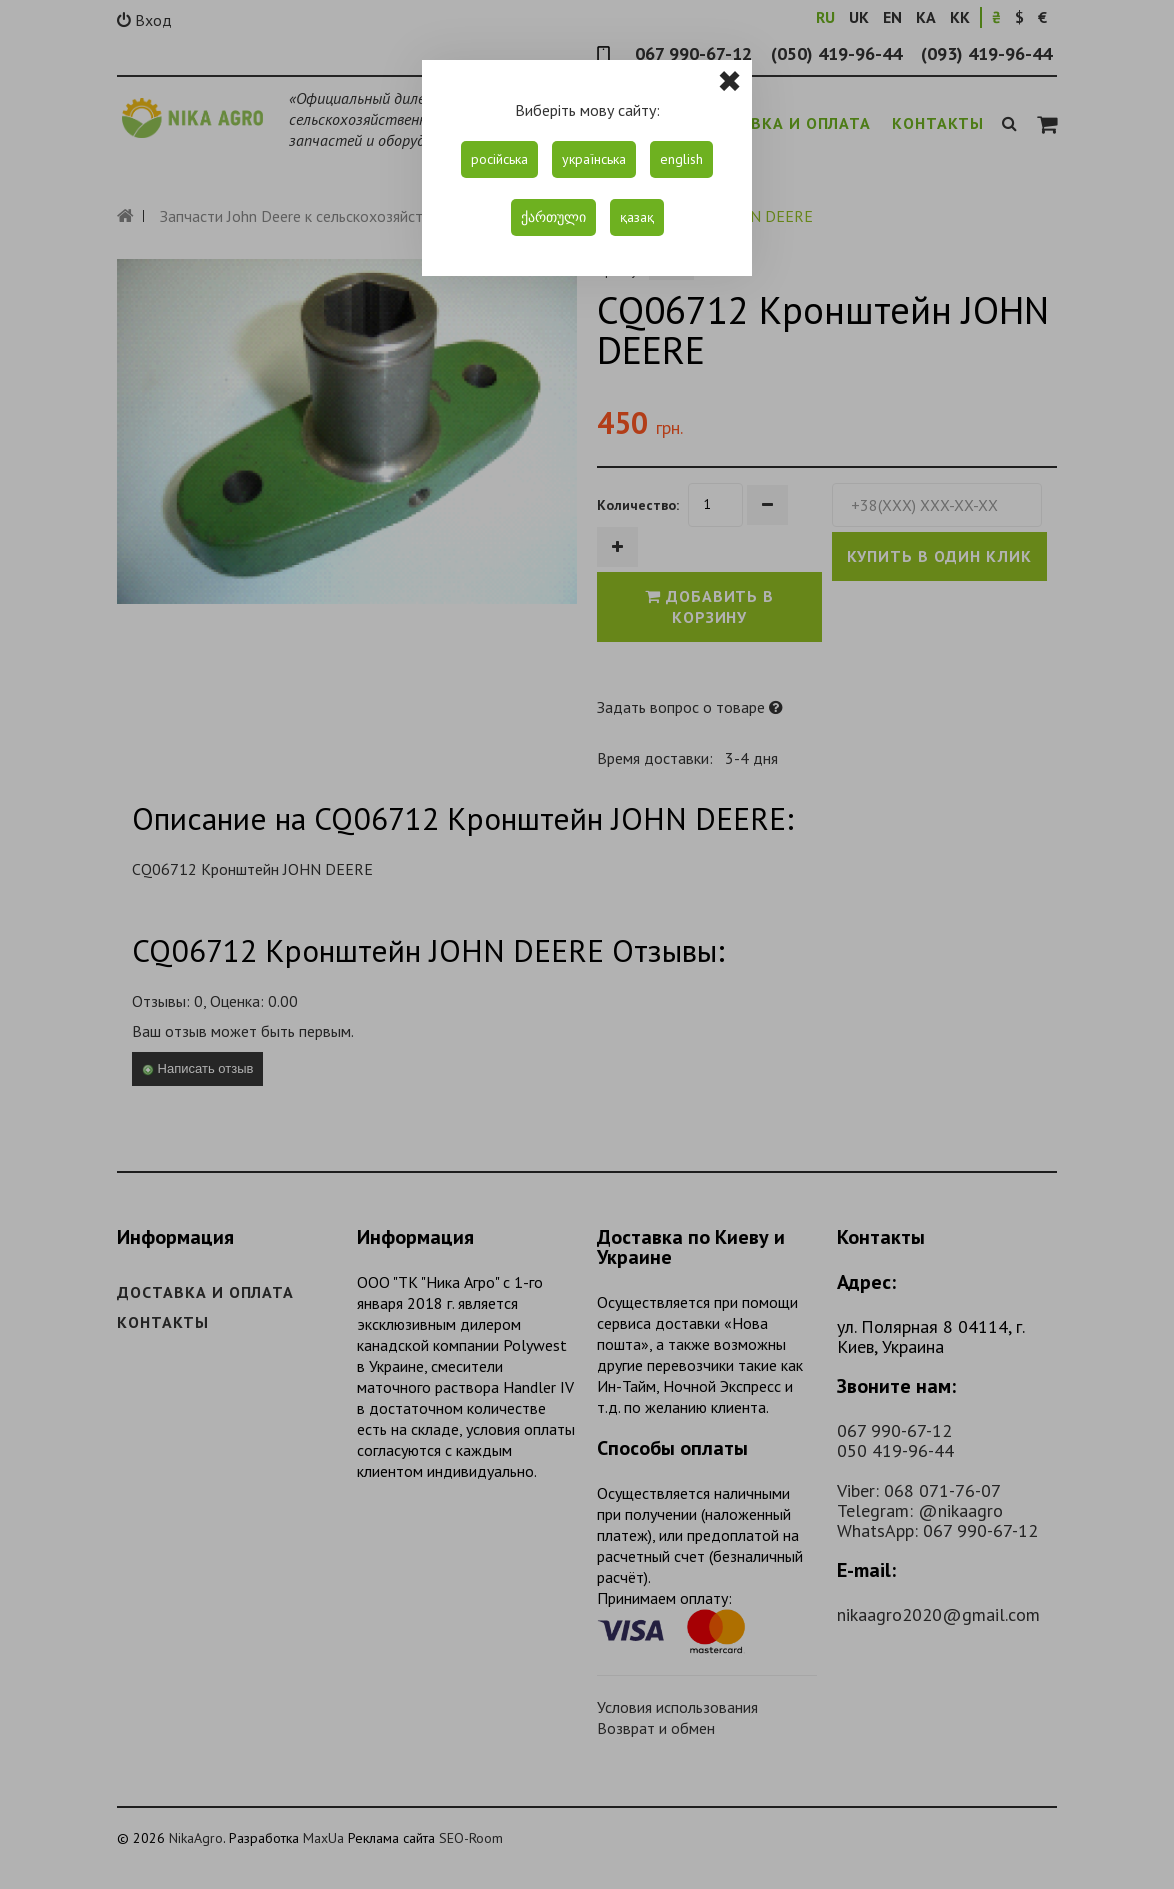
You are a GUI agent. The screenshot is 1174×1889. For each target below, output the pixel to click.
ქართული (553, 217)
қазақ (637, 217)
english (681, 159)
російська (499, 159)
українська (594, 159)
